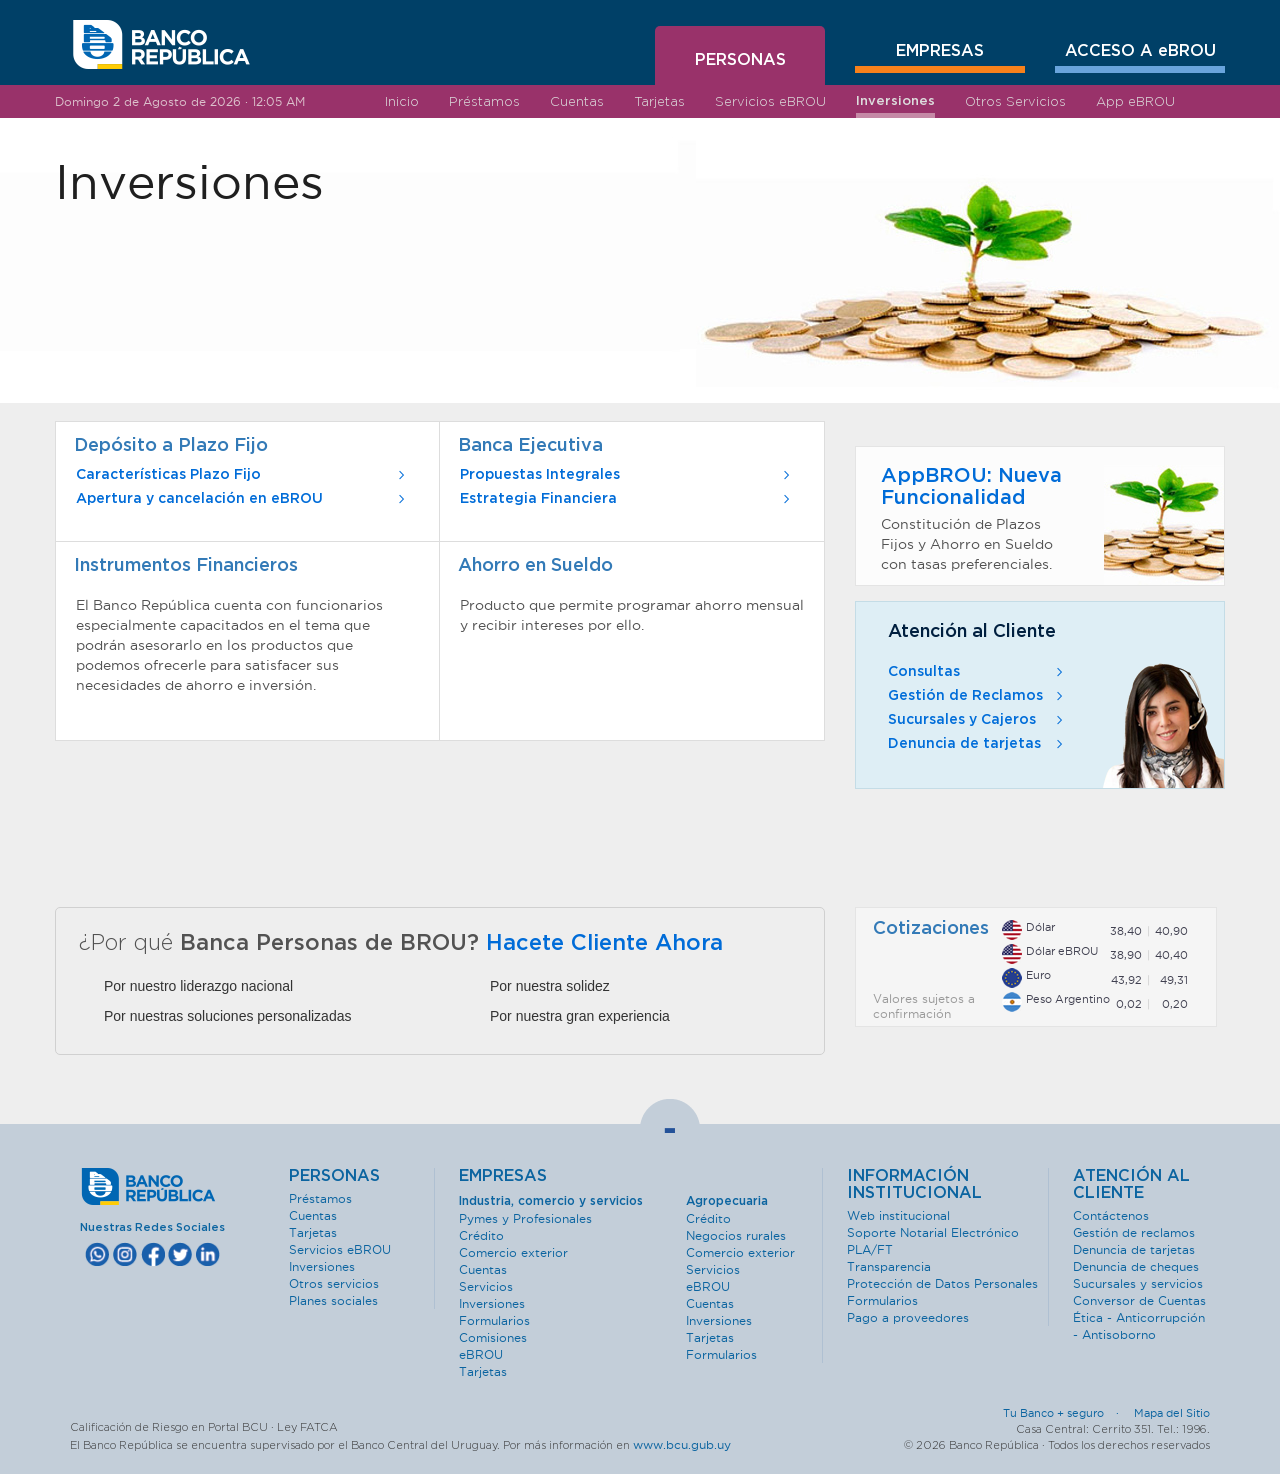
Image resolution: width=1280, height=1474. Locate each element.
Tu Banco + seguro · (1067, 1413)
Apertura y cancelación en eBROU (242, 499)
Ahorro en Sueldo (535, 566)
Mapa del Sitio (1172, 1413)
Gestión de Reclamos (977, 696)
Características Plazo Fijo (242, 475)
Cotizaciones (931, 929)
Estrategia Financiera (627, 499)
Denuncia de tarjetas (977, 744)
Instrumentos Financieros (186, 566)
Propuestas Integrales (627, 475)
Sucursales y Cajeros (977, 720)
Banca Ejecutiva (530, 446)
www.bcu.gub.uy (682, 1444)
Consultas (977, 672)
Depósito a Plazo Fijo (171, 446)
